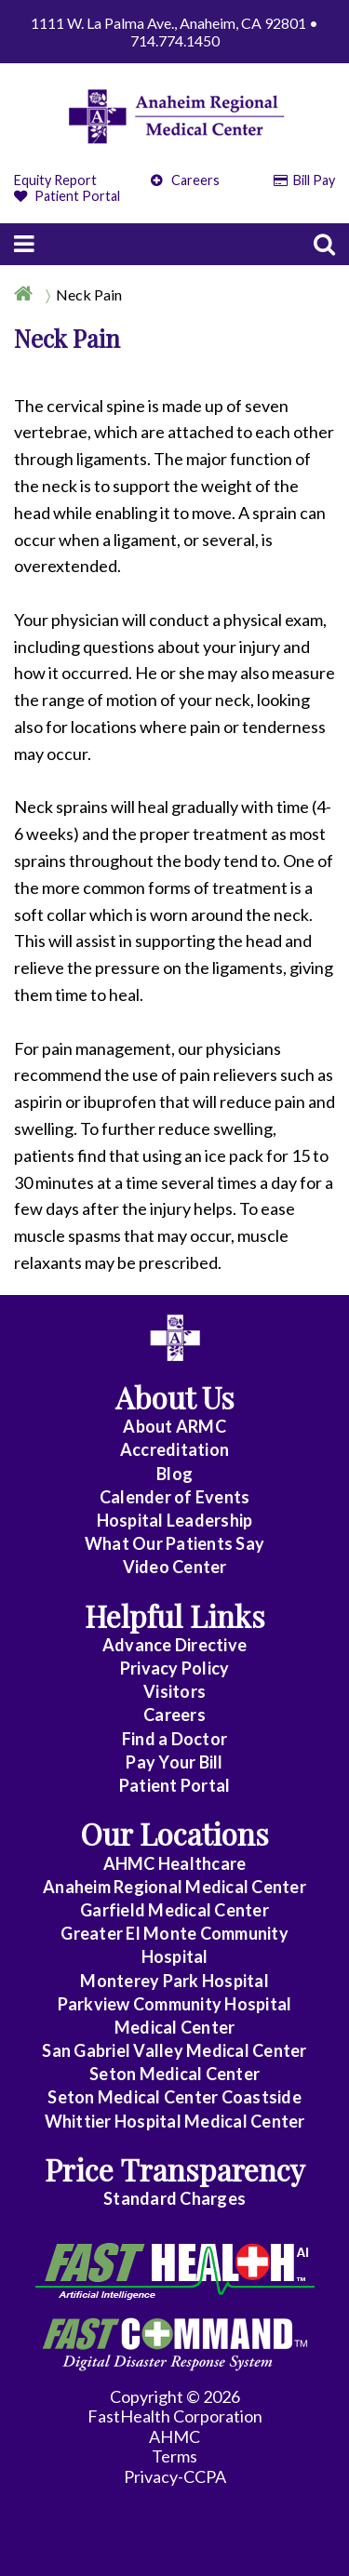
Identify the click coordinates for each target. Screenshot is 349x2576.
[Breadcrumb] (174, 294)
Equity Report (55, 180)
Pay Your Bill (174, 1762)
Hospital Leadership (175, 1520)
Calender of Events (175, 1497)
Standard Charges (174, 2198)
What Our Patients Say (174, 1543)
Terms (174, 2456)
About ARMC (174, 1426)
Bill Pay (305, 180)
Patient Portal (67, 196)
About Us (175, 1397)
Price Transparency (175, 2169)
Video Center (175, 1566)
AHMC (174, 2436)
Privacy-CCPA (175, 2476)
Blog (174, 1473)
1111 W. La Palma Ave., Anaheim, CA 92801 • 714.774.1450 (174, 31)
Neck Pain (89, 294)
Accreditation (174, 1449)
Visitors (174, 1691)
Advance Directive (174, 1645)
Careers (185, 180)
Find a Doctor (174, 1738)
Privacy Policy (175, 1668)
